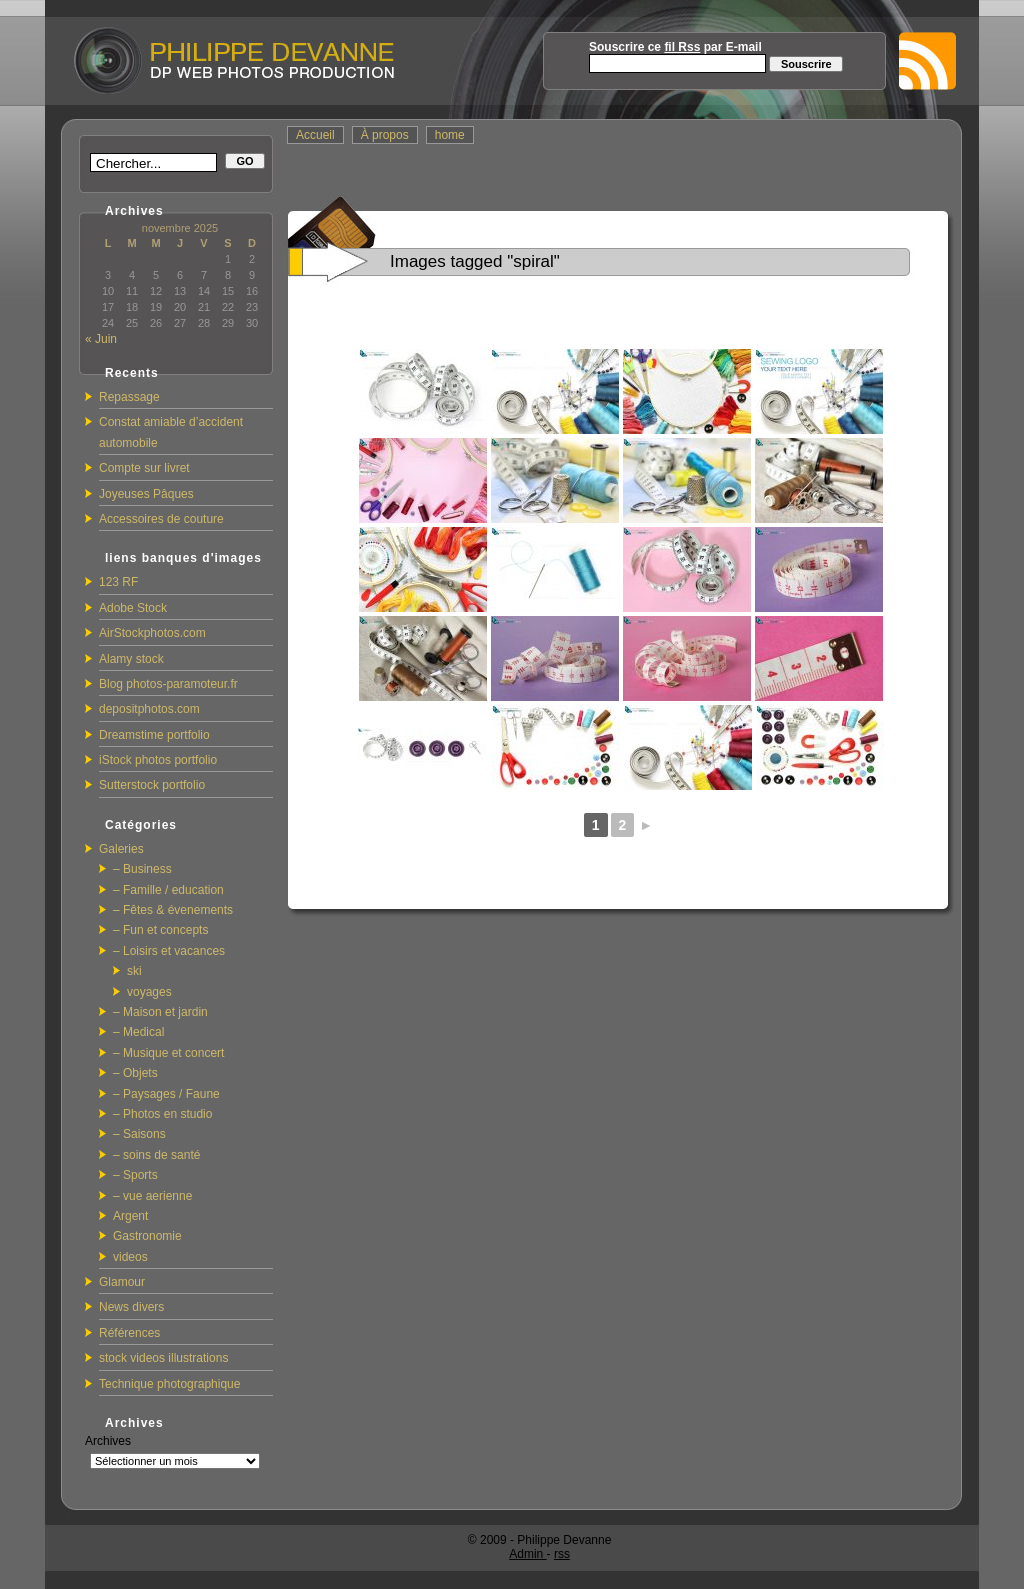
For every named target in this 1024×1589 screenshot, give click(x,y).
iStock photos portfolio (158, 760)
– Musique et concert (168, 1053)
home (450, 135)
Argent (130, 1216)
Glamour (122, 1282)
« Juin (101, 339)
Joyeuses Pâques (146, 494)
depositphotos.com (149, 709)
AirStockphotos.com (152, 633)
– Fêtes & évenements (173, 910)
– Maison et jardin (160, 1012)
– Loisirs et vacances (169, 951)
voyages (149, 992)
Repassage (129, 397)
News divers (131, 1307)
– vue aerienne (152, 1196)
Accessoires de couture (161, 519)
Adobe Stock (133, 608)
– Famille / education (168, 890)
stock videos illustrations (163, 1358)
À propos (385, 135)
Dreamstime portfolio (154, 735)
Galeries (121, 849)
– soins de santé (156, 1155)
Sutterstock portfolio (152, 785)
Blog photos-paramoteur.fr (168, 684)
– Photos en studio (162, 1114)
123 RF (118, 582)
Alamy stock (131, 659)
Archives (108, 1441)
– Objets (135, 1073)
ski (134, 971)
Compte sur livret (144, 468)
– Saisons (139, 1134)
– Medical (138, 1032)
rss (562, 1554)
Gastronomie (147, 1236)
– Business (142, 869)
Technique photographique (169, 1384)
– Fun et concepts (160, 930)
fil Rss (682, 47)
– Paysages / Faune (166, 1094)
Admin (527, 1554)
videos (130, 1257)
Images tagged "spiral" (475, 261)
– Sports (135, 1175)
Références (129, 1333)
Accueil (315, 135)
